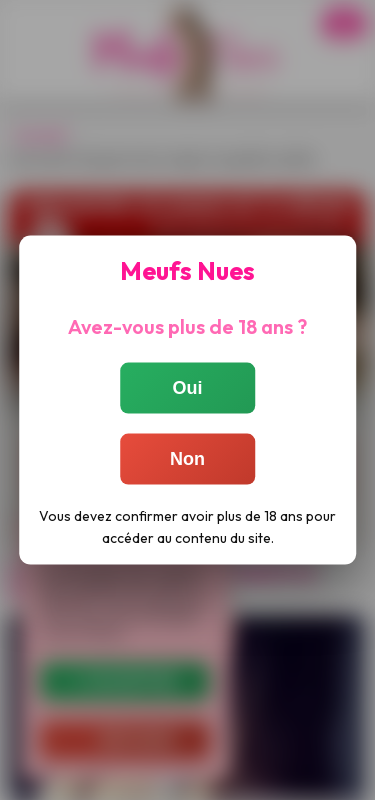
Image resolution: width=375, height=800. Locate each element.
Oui (188, 388)
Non (187, 459)
